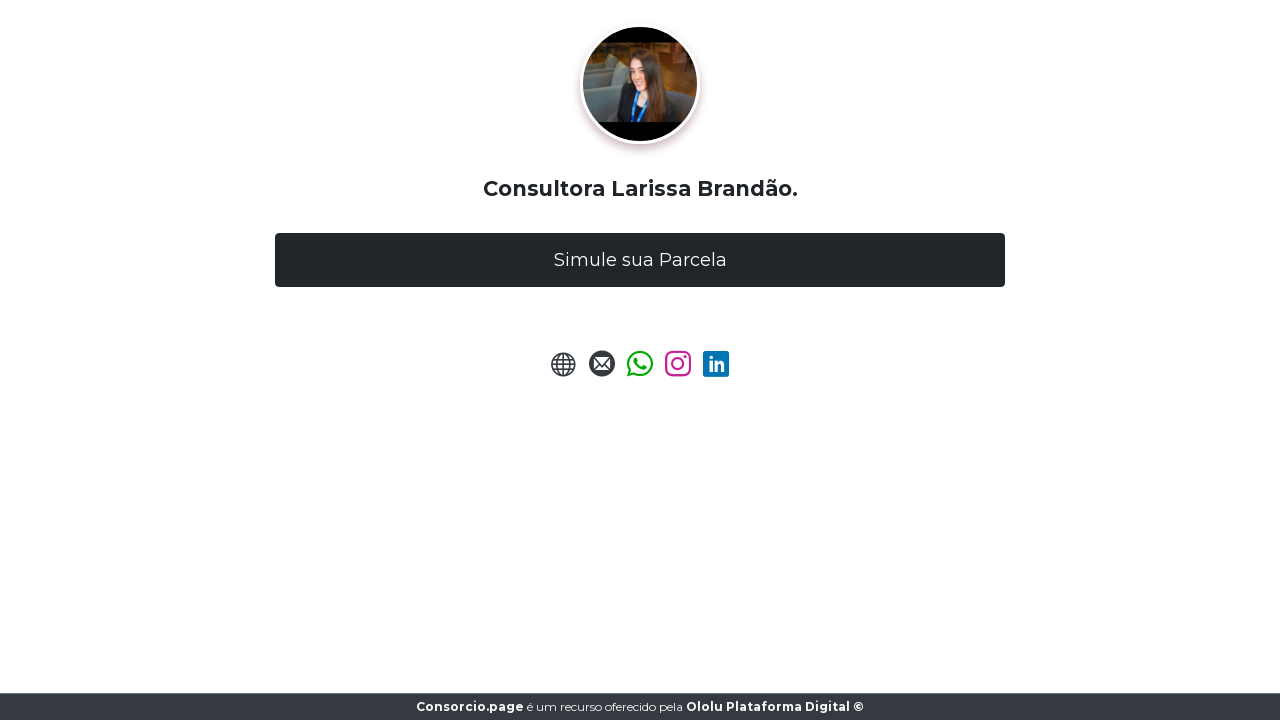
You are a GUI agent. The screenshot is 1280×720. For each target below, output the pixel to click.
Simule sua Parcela (640, 260)
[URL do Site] (564, 369)
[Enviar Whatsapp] (640, 369)
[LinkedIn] (716, 369)
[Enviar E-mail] (602, 369)
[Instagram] (678, 369)
